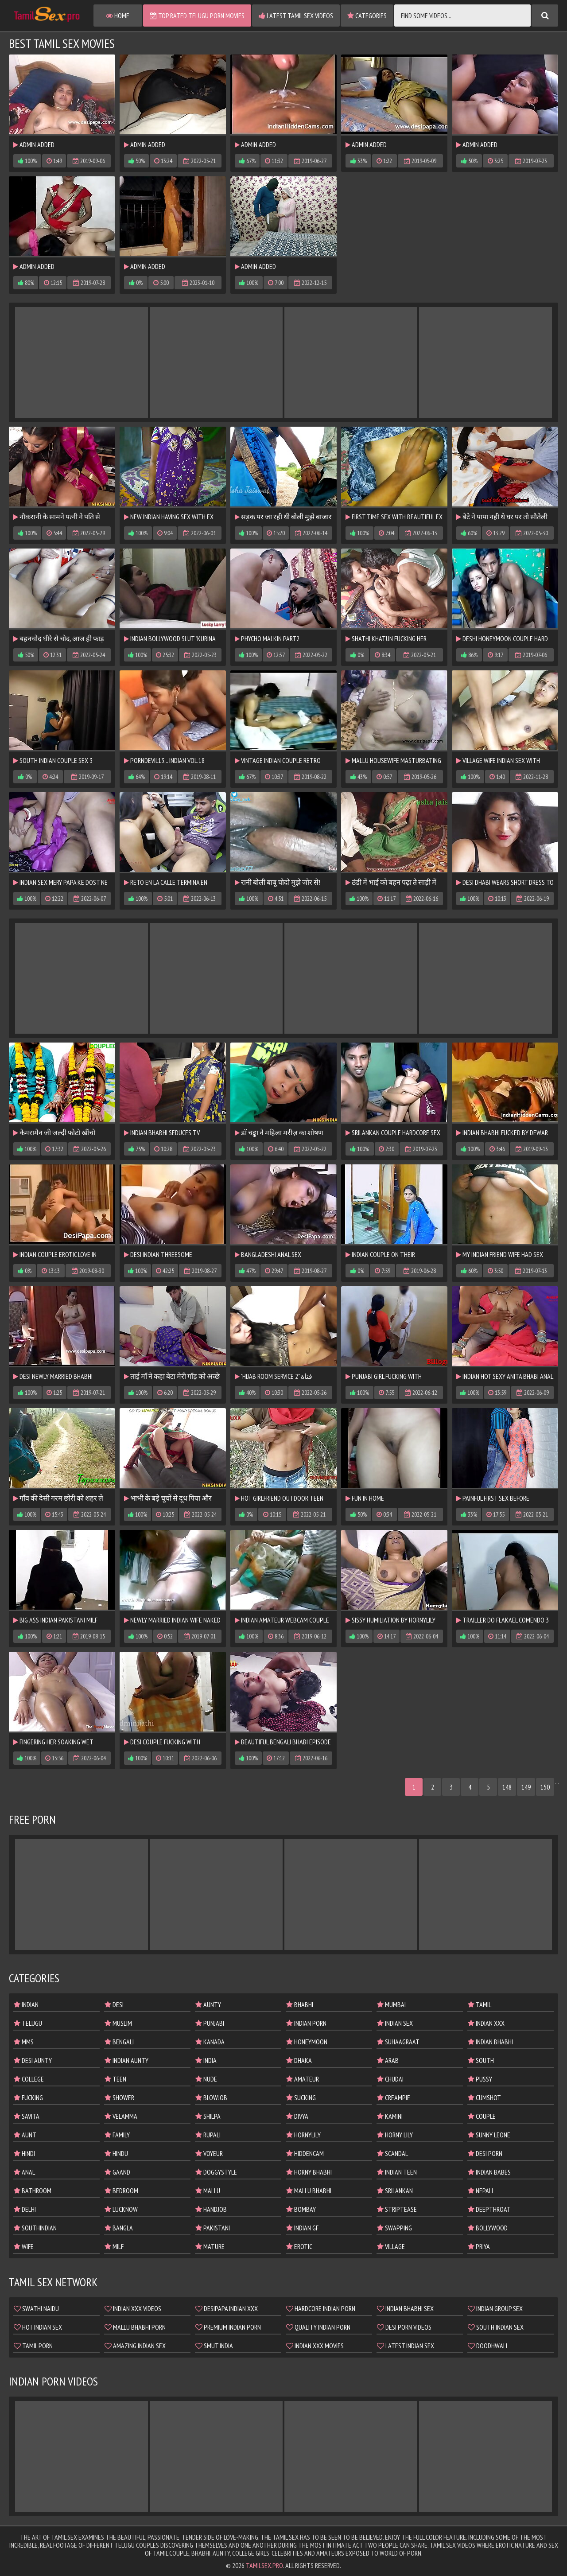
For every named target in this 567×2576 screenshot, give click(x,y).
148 (507, 1786)
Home (117, 15)
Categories (367, 15)
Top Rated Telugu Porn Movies (197, 15)
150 (545, 1786)
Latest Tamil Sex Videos (296, 15)
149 (526, 1786)
